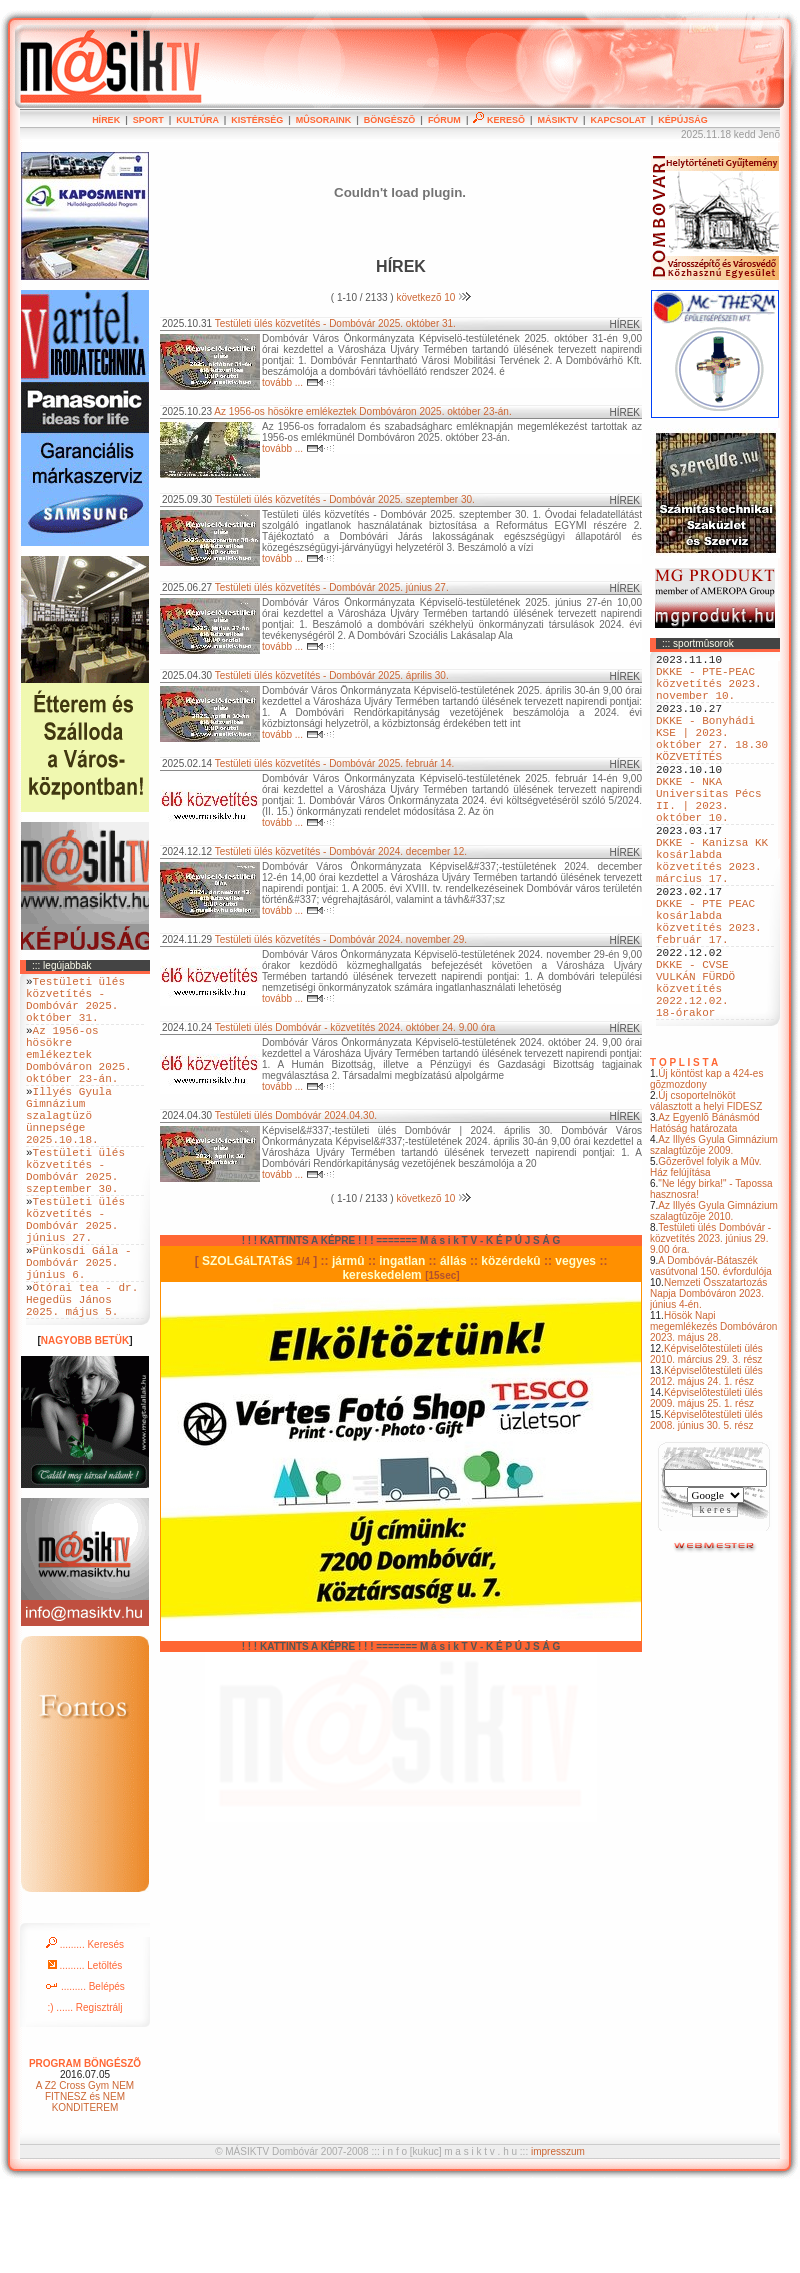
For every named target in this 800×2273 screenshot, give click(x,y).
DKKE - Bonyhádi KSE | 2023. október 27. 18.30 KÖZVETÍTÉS (712, 760)
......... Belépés (85, 2070)
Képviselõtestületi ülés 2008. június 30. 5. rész (706, 1510)
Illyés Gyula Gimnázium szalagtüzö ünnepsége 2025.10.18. (69, 1150)
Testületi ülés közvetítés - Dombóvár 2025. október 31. (335, 323)
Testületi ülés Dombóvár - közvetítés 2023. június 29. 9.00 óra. (710, 1328)
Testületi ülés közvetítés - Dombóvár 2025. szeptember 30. (345, 499)
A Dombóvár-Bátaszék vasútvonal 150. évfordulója (711, 1356)
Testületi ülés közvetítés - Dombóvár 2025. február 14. (335, 763)
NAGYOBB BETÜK (85, 1424)
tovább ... (298, 382)
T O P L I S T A (684, 1152)
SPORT (148, 120)
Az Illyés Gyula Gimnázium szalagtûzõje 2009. (714, 1235)
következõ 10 (433, 297)
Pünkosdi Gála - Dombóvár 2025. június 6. (79, 1333)
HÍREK (106, 120)
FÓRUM (444, 120)
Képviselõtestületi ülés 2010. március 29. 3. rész (706, 1444)
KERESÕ (499, 120)
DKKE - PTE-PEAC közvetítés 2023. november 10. (709, 691)
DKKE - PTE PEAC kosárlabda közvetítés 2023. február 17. (709, 988)
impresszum (558, 2235)
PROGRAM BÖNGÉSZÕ (85, 2147)
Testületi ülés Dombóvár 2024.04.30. (296, 1115)
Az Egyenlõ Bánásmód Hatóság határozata (705, 1213)
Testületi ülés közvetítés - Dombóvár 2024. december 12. (341, 851)
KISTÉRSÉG (257, 120)
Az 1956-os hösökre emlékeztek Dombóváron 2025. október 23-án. (362, 411)
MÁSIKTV (557, 120)
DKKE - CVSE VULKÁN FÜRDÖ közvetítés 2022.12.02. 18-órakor (695, 1071)
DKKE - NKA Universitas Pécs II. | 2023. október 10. (709, 836)
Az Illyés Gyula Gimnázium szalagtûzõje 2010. (714, 1301)
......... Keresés (85, 2028)
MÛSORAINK (324, 120)
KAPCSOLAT (617, 120)
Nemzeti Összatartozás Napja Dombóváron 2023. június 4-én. (708, 1383)
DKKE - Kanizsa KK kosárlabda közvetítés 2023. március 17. (712, 912)
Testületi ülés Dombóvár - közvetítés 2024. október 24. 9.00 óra (355, 1027)
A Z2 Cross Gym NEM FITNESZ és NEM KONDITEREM (85, 2180)
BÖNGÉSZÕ (390, 120)
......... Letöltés (85, 2049)
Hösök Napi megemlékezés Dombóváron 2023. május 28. (713, 1416)
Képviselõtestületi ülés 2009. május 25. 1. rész (706, 1488)
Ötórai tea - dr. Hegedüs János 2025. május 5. (82, 1379)
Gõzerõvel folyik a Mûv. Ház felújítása (706, 1257)
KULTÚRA (197, 120)
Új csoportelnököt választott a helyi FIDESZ (706, 1191)
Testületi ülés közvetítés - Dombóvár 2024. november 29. (341, 939)
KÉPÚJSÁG (683, 120)
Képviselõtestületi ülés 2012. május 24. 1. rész (706, 1466)
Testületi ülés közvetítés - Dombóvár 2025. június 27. (332, 587)
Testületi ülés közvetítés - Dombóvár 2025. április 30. (332, 675)
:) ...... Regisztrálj (84, 2091)
